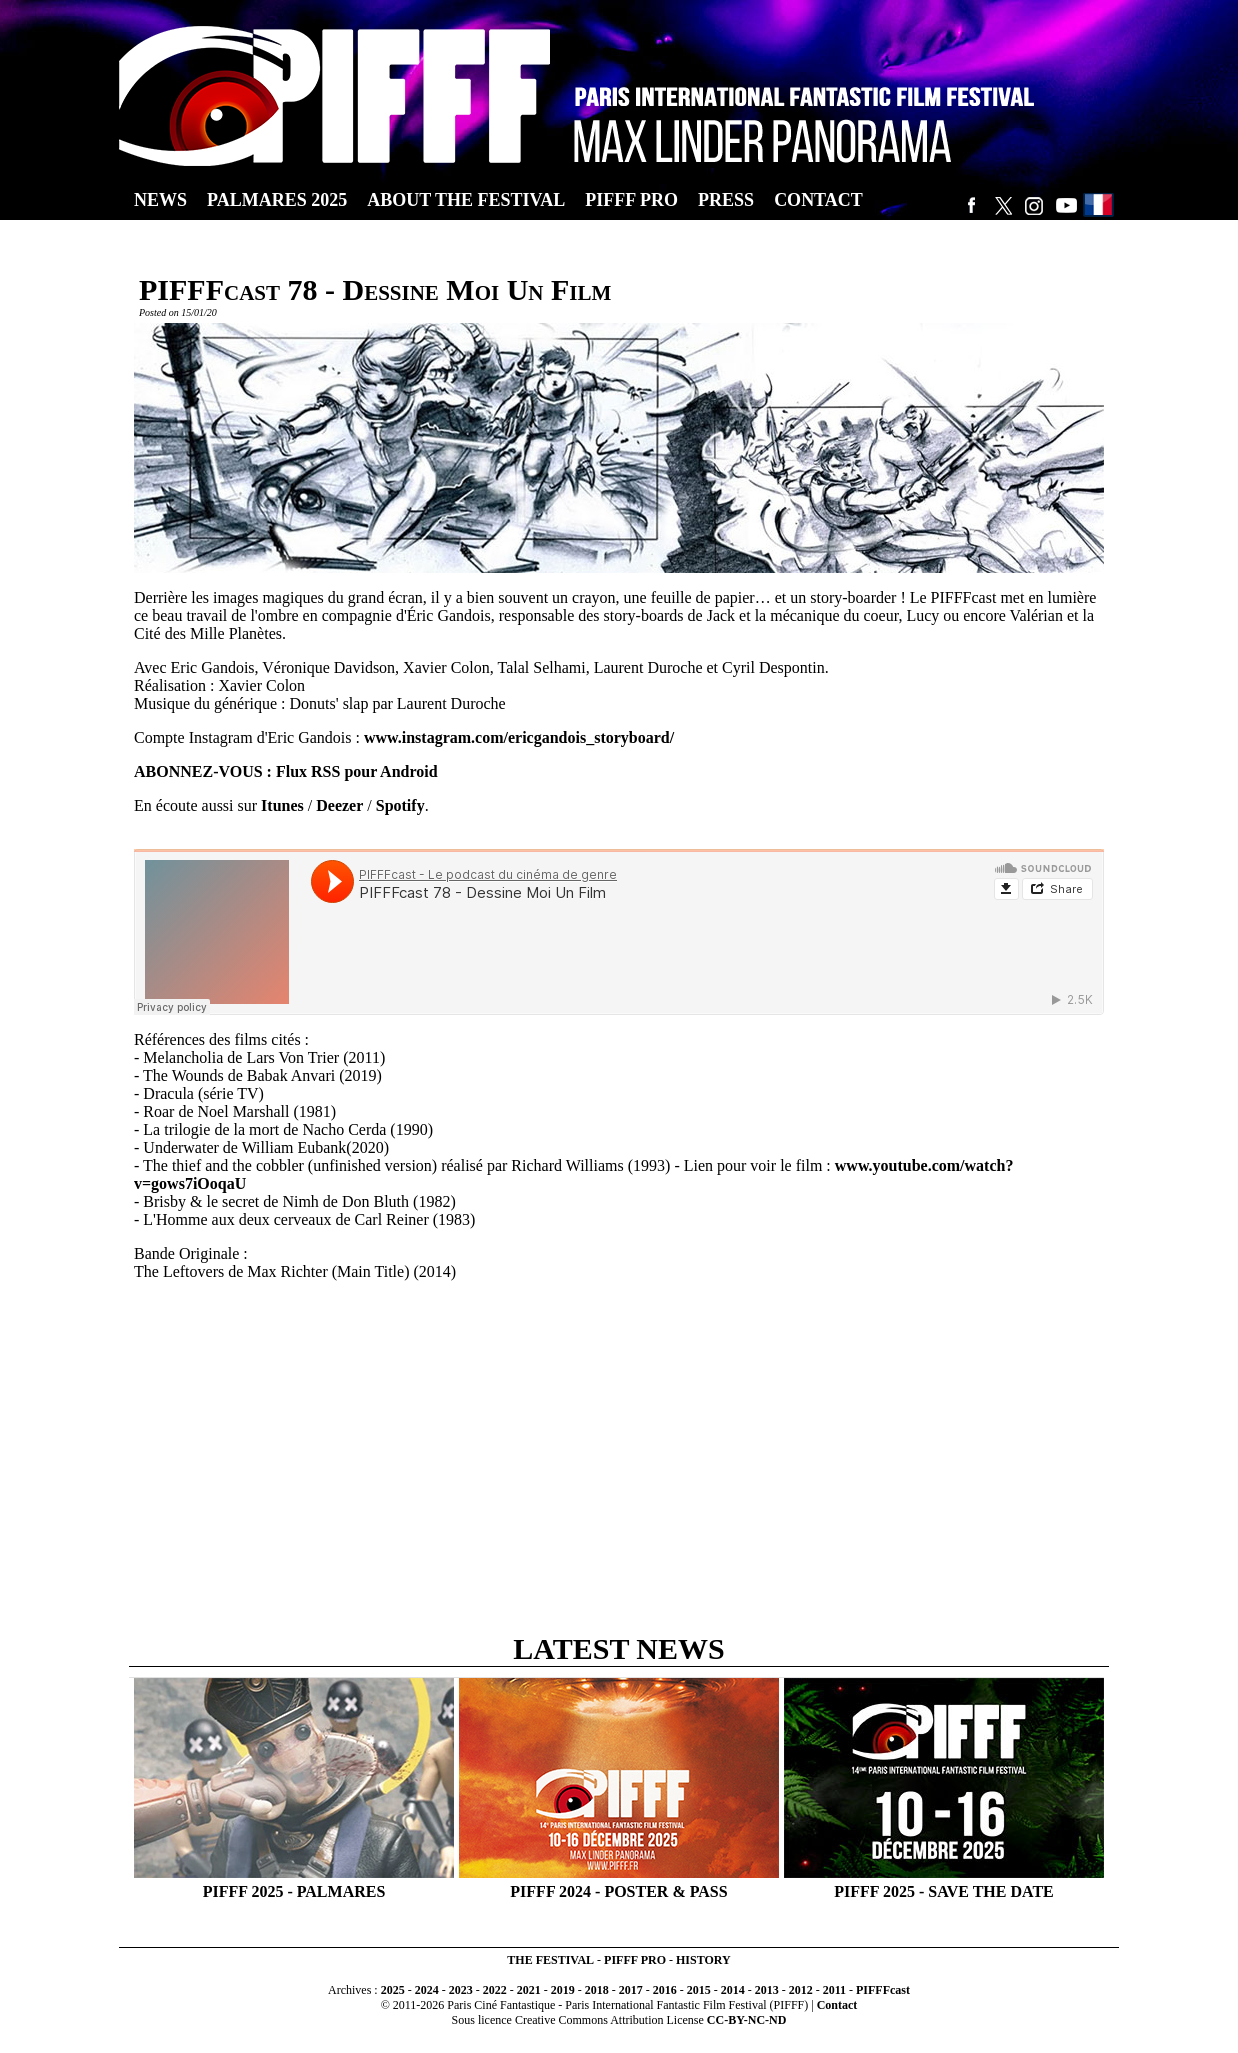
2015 (699, 1990)
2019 (563, 1990)
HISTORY (703, 1960)
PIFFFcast (883, 1990)
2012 (801, 1990)
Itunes (282, 805)
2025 (393, 1990)
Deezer (339, 805)
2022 (495, 1990)
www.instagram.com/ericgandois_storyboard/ (519, 737)
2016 (665, 1990)
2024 (427, 1990)
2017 (631, 1990)
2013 (767, 1990)
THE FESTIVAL (550, 1960)
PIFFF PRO (635, 1960)
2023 (461, 1990)
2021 (529, 1990)
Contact (837, 2005)
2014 (733, 1990)
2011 (834, 1990)
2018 (597, 1990)
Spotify (400, 805)
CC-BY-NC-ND (747, 2020)
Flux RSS (308, 771)
